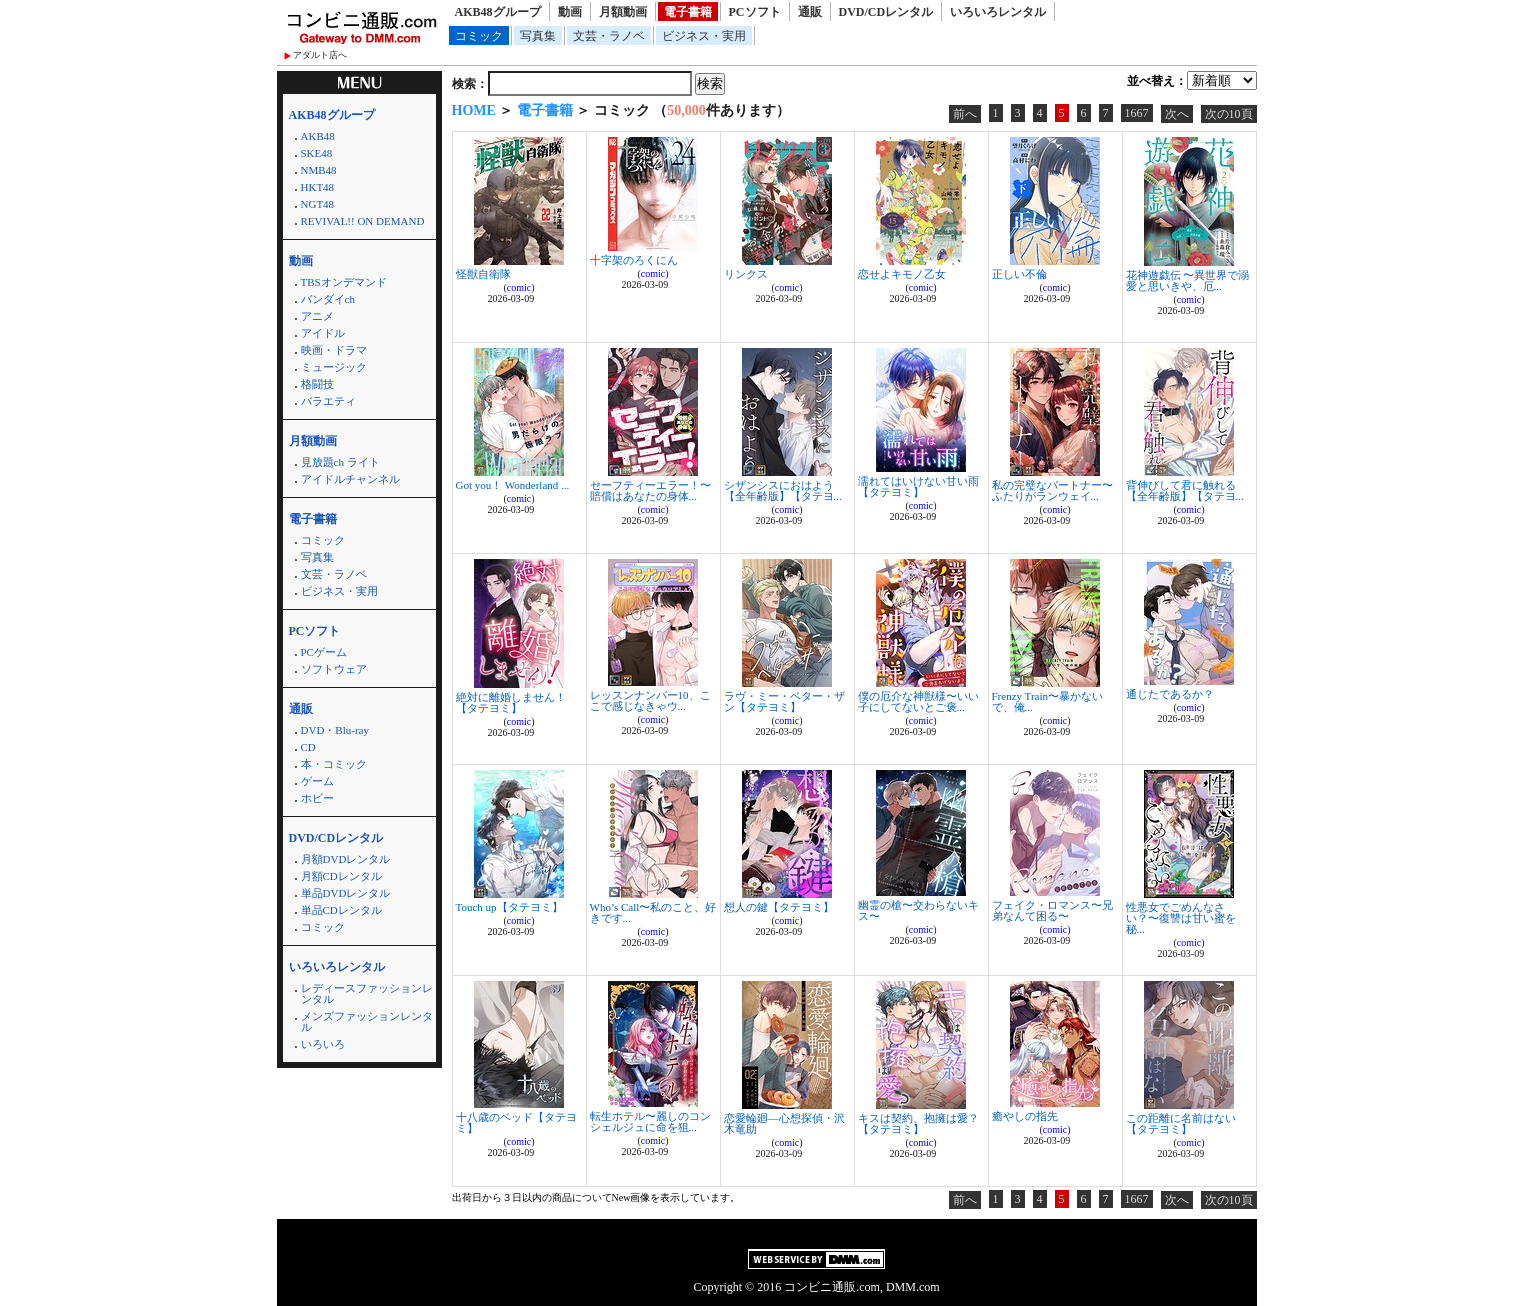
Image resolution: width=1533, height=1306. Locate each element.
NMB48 (319, 170)
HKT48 (318, 187)
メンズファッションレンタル (367, 1021)
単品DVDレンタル (346, 893)
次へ (1177, 114)
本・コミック (334, 764)
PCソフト (755, 12)
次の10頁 (1229, 114)
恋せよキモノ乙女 (902, 274)
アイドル (323, 333)
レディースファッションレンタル (367, 993)
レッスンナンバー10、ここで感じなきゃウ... (650, 700)
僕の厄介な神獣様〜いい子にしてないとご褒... (918, 701)
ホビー (317, 798)
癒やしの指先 (1025, 1116)
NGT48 (318, 204)
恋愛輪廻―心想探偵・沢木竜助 (784, 1123)
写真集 (538, 36)
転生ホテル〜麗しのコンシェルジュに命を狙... (650, 1121)
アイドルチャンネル (350, 479)
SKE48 (317, 153)
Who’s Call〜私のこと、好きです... (653, 912)
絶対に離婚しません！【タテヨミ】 (511, 702)
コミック (479, 36)
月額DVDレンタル (346, 859)
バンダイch (328, 299)
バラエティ (328, 401)
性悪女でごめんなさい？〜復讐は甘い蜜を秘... (1181, 918)
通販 (810, 12)
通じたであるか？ (1170, 694)
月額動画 (623, 12)
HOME (474, 110)
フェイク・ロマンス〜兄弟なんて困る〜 (1052, 910)
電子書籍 (688, 12)
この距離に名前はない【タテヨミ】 (1181, 1123)
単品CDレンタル (341, 910)
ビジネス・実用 (704, 36)
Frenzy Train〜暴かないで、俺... (1048, 701)
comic (519, 287)
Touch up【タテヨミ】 (509, 907)
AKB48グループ (498, 12)
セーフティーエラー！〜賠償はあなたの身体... (650, 490)
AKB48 (318, 136)
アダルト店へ (320, 55)
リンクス (746, 274)
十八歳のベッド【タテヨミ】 (516, 1122)
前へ (965, 114)
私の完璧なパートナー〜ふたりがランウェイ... (1052, 490)
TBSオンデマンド (344, 282)
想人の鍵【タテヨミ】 (779, 907)
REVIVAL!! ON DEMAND (363, 221)
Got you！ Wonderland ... (513, 485)
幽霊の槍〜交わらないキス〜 (918, 910)
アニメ (317, 316)
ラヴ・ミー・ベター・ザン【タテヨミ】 (784, 701)
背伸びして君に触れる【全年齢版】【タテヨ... (1185, 490)
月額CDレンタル (341, 876)
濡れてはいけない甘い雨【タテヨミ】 (918, 486)
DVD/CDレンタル (886, 12)
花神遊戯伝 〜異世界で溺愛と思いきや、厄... (1188, 280)
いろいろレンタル (998, 12)
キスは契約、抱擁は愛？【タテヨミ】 (918, 1123)
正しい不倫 (1019, 274)
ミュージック (334, 367)
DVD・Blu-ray (335, 730)
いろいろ (323, 1044)
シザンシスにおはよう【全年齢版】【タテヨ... (783, 490)
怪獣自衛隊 (483, 274)
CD (308, 747)
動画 (570, 12)
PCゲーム (324, 652)
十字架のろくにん (634, 260)
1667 (1137, 113)
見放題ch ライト (340, 462)
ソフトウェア (334, 669)
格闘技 (317, 384)
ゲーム (317, 781)
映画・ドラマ (334, 350)
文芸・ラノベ (609, 36)
